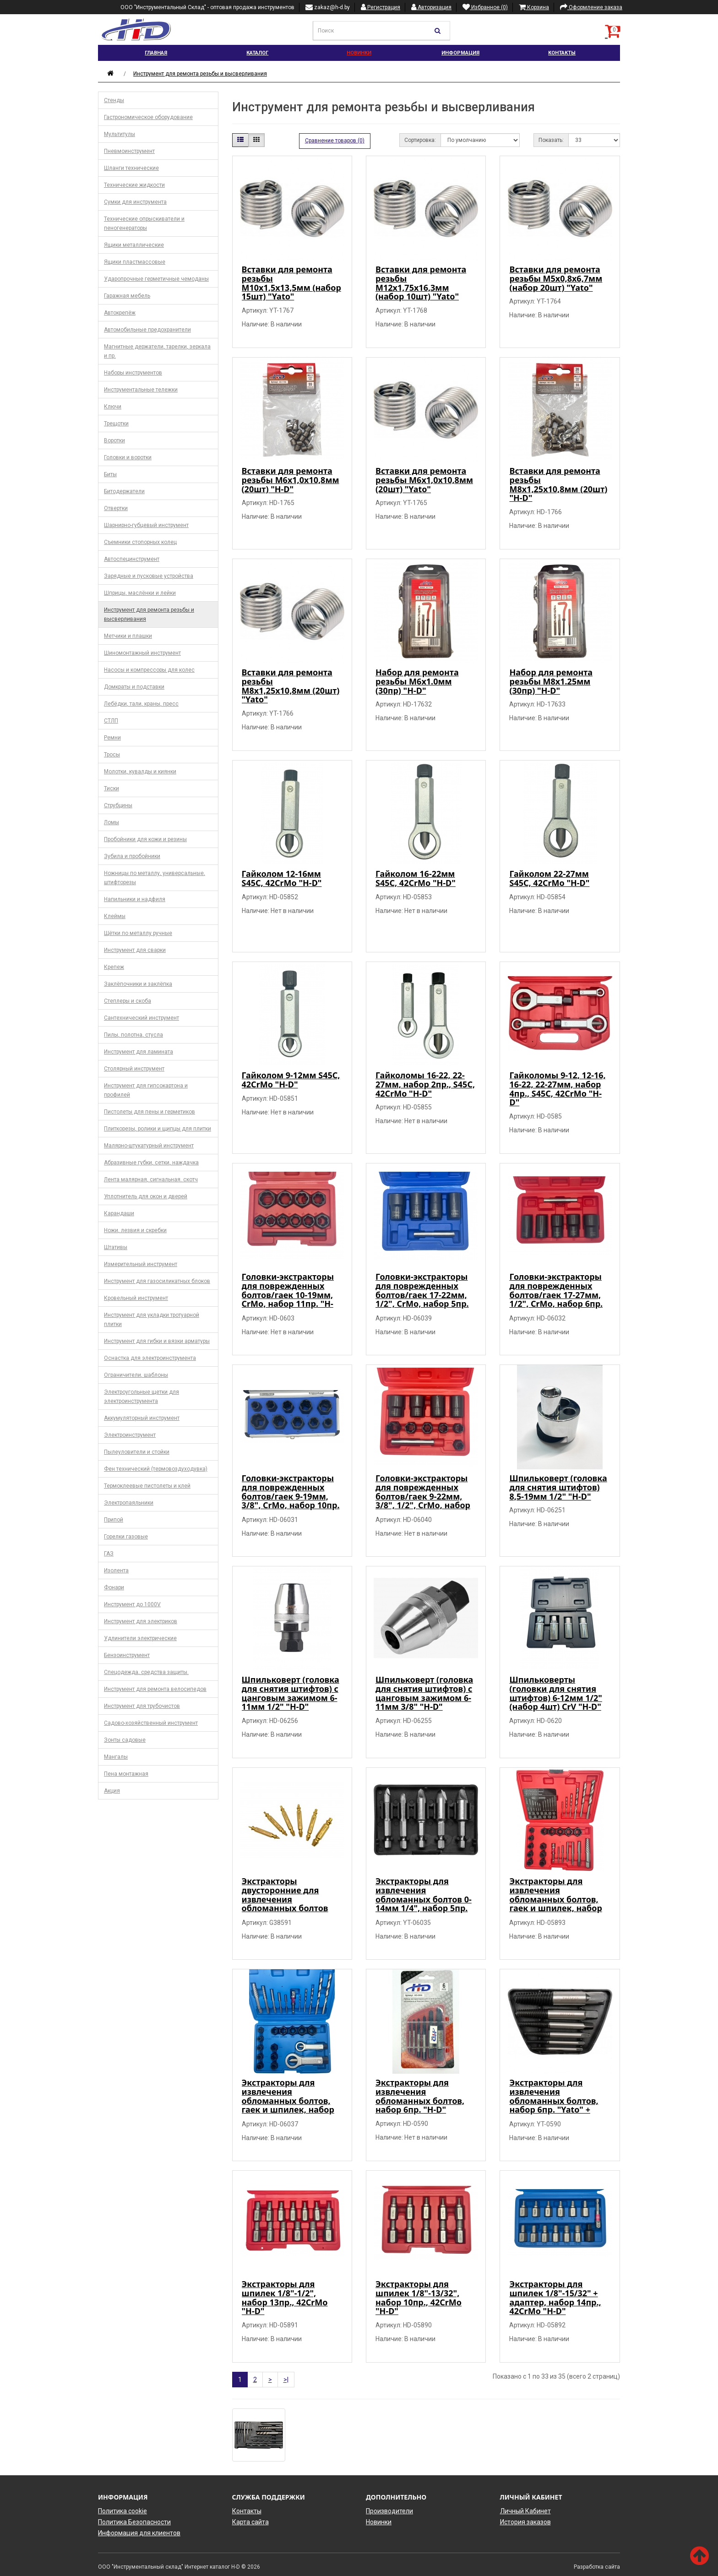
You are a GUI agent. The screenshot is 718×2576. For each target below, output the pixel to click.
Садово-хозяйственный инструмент (151, 1723)
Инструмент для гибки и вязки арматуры (157, 1341)
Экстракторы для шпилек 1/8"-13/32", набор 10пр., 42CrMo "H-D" (418, 2297)
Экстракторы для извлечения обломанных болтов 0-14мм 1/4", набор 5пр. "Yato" (423, 1899)
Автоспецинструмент (131, 559)
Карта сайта (250, 2522)
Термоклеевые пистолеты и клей (147, 1486)
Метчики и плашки (128, 636)
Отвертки (116, 508)
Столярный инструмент (134, 1068)
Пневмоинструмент (129, 151)
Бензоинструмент (127, 1655)
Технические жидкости (134, 185)
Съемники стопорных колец (140, 542)
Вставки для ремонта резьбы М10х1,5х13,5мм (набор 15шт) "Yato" (291, 283)
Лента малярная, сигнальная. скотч (151, 1179)
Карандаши (119, 1213)
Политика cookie (122, 2511)
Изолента (116, 1570)
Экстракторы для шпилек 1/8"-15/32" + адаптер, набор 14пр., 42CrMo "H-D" (555, 2297)
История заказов (525, 2522)
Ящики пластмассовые (134, 262)
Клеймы (114, 916)
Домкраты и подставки (134, 687)
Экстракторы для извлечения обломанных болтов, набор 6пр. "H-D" (419, 2096)
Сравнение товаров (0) (334, 140)
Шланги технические (131, 168)
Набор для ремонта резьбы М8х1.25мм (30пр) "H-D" (551, 681)
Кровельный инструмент (136, 1298)
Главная (156, 53)
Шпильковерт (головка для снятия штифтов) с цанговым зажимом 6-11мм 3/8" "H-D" (424, 1693)
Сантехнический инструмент (141, 1018)
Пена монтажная (126, 1774)
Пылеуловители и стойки (136, 1452)
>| (285, 2379)
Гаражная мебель (127, 296)
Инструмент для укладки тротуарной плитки (151, 1319)
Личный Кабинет (525, 2511)
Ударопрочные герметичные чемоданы (156, 279)
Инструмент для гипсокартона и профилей (146, 1090)
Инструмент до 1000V (132, 1604)
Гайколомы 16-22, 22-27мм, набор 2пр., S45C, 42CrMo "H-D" (425, 1084)
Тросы (112, 754)
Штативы (115, 1247)
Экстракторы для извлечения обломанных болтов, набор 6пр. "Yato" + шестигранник (553, 2100)
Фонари (114, 1587)
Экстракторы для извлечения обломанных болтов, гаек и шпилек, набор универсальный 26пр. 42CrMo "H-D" (555, 1903)
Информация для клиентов (139, 2533)
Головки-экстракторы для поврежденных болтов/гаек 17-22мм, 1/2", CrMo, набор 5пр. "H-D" (422, 1294)
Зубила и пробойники (132, 856)
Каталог (257, 53)
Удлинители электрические (140, 1638)
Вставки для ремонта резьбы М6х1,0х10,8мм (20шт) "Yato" (424, 480)
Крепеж (114, 967)
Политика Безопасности (134, 2522)
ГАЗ (109, 1553)
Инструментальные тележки (141, 389)
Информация (460, 53)
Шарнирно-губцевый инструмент (146, 525)
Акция (112, 1791)
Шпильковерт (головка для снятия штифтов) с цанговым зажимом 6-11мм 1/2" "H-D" (290, 1693)
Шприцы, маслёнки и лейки (140, 593)
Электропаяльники (128, 1503)
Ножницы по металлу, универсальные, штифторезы (154, 878)
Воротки (114, 440)
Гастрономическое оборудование (148, 117)
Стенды (114, 100)
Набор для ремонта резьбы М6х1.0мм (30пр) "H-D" (417, 681)
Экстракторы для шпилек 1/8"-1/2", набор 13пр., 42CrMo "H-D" (285, 2297)
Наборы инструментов (133, 373)
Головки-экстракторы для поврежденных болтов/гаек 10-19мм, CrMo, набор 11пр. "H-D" (288, 1294)
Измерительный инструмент (140, 1264)
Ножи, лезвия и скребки (135, 1230)
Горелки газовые (126, 1536)
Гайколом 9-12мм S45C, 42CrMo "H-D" (291, 1080)
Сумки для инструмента (135, 202)
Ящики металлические (134, 245)
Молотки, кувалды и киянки (140, 771)
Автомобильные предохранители (147, 329)
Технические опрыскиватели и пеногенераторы (144, 223)
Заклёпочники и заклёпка (138, 984)
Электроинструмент (130, 1435)
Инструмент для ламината (138, 1052)
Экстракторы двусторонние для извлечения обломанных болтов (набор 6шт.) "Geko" (285, 1899)
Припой (113, 1519)
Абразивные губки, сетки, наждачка (151, 1162)
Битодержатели (124, 491)
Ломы (111, 822)
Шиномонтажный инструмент (142, 653)
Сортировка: (420, 140)
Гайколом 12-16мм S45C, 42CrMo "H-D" (282, 878)
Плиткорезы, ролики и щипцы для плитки (157, 1128)
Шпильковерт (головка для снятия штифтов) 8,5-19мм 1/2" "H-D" (558, 1487)
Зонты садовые (125, 1740)
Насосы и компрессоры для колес (149, 670)
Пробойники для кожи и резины (145, 839)
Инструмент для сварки (135, 950)
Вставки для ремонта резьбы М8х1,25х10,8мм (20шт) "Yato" (291, 686)
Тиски (111, 788)
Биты (110, 474)
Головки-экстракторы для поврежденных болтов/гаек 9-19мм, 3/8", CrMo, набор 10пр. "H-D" (291, 1496)
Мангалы (116, 1757)
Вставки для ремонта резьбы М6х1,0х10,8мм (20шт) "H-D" (290, 480)
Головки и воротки (128, 457)
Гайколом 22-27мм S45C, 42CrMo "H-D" (549, 878)
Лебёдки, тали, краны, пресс (141, 704)
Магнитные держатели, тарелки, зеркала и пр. (157, 351)
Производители (389, 2511)
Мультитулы (119, 134)
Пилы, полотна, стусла (133, 1035)
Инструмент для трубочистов (142, 1706)
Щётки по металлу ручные (138, 933)
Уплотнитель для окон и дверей (145, 1196)
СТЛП (111, 720)
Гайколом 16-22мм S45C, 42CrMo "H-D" (415, 878)
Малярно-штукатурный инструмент (149, 1145)
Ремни (112, 737)
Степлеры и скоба (127, 1001)
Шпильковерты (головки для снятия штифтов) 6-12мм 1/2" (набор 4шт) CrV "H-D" (555, 1693)
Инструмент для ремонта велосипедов (155, 1689)
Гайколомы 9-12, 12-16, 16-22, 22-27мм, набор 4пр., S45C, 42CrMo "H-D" (557, 1089)
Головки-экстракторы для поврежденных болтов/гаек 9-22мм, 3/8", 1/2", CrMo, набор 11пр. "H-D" (422, 1496)
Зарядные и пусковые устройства (148, 576)
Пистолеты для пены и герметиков (149, 1112)
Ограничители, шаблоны (136, 1375)
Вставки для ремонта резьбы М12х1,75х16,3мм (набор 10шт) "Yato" (420, 283)
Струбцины (118, 805)
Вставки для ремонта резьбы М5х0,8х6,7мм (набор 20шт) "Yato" (555, 278)
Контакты (562, 53)
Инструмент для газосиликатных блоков (157, 1281)
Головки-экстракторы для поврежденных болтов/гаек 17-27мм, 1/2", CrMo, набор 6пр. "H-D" (556, 1294)
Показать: (551, 140)
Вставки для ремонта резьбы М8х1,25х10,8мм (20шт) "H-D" (558, 484)
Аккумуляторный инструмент (142, 1418)
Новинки (359, 53)
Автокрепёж (120, 313)
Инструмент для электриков (140, 1621)
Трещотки (116, 423)
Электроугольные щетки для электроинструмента (141, 1396)
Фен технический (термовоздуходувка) (155, 1469)
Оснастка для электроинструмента (150, 1358)
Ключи (112, 406)
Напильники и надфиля (134, 899)
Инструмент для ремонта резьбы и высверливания (200, 74)
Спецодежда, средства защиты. (146, 1672)
